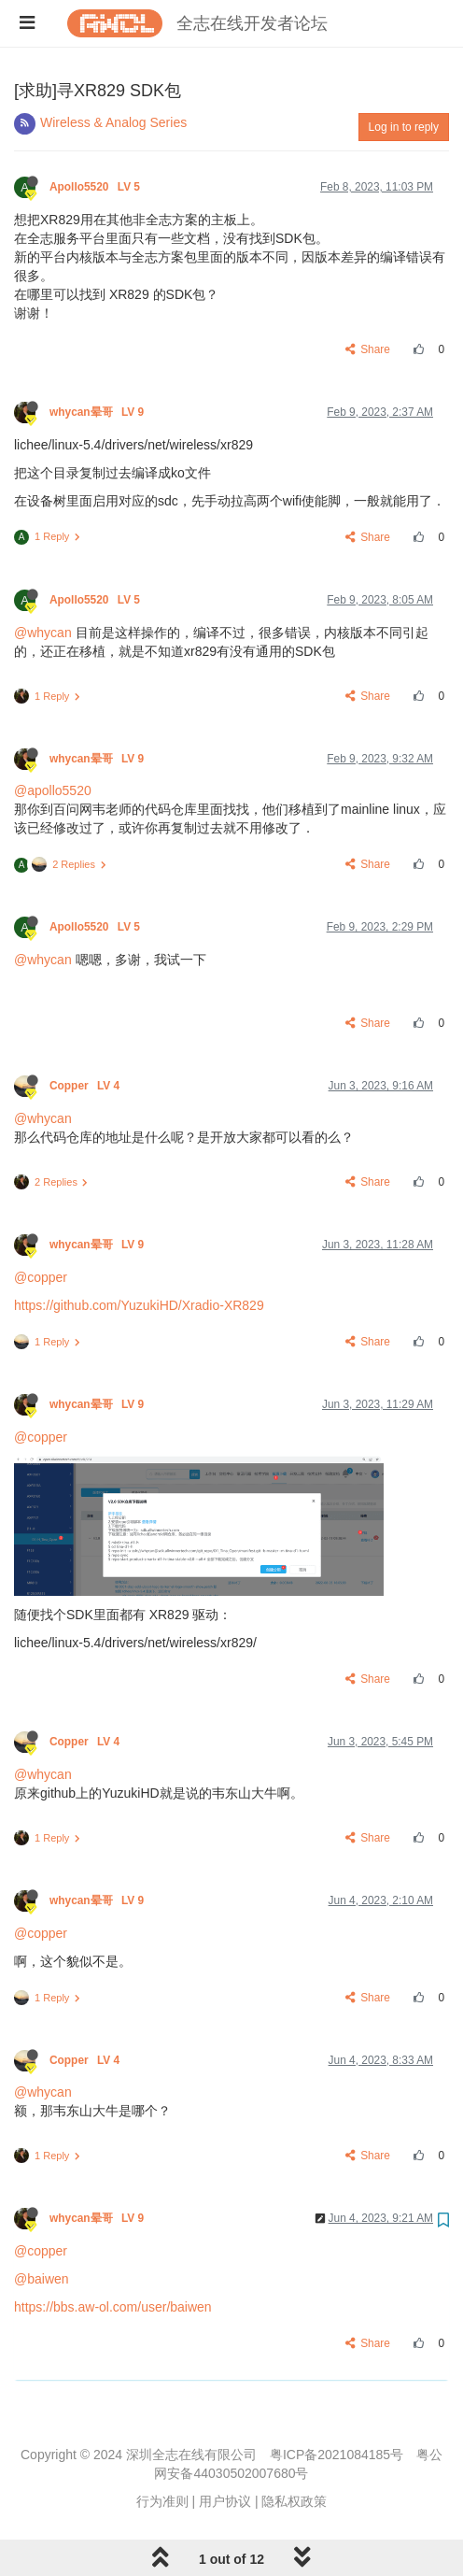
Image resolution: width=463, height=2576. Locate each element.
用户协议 (225, 2501)
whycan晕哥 (98, 412)
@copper (40, 1277)
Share (368, 349)
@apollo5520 (52, 790)
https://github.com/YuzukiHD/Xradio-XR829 (139, 1305)
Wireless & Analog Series (113, 122)
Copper (85, 1085)
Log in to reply (404, 127)
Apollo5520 (96, 186)
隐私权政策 (294, 2501)
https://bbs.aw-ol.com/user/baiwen (113, 2306)
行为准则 (162, 2501)
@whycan (43, 632)
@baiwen (41, 2278)
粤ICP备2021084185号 (336, 2454)
